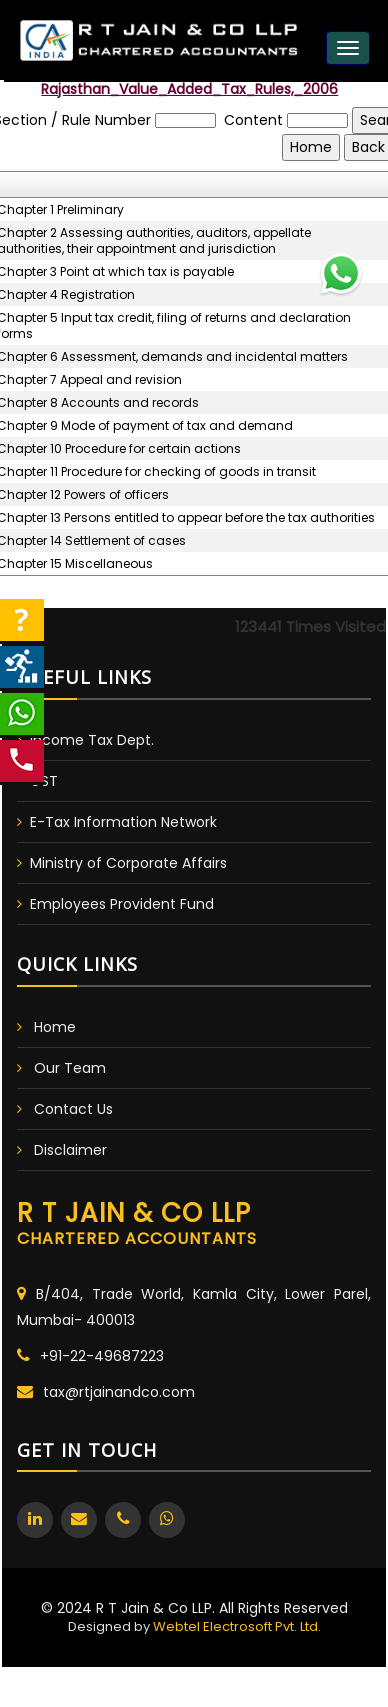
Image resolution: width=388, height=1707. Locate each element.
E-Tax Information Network (123, 822)
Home (55, 1027)
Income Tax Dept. (92, 740)
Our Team (70, 1068)
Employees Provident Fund (122, 904)
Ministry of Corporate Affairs (128, 863)
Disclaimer (70, 1150)
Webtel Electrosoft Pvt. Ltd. (237, 1626)
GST (44, 781)
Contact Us (73, 1109)
